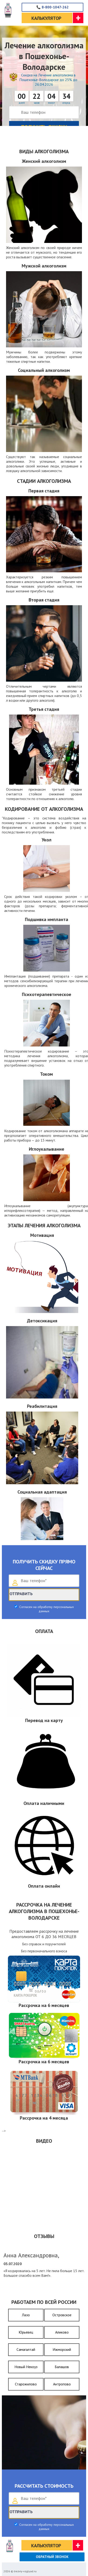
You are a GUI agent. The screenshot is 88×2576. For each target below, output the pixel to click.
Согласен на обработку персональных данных (46, 1609)
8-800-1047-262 (52, 7)
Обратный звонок (52, 2557)
